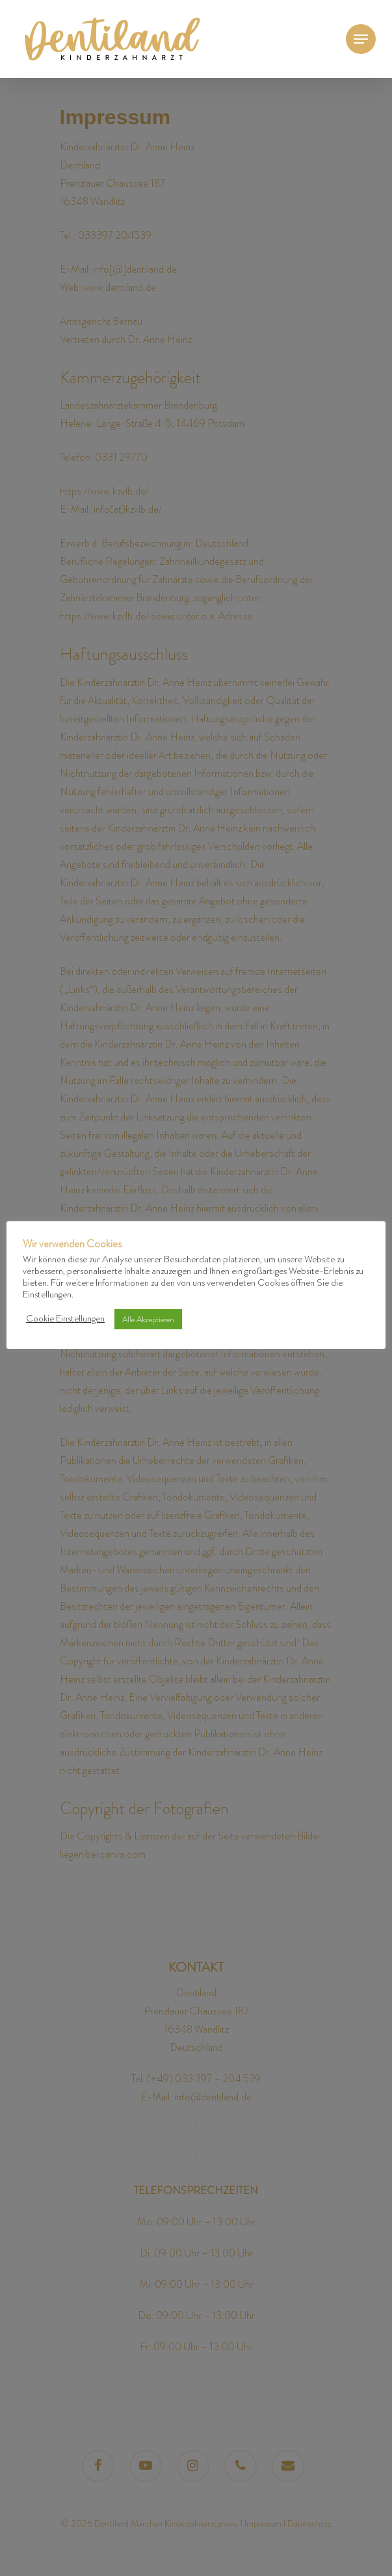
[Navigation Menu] (361, 39)
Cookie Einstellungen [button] (65, 1319)
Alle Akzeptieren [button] (148, 1319)
